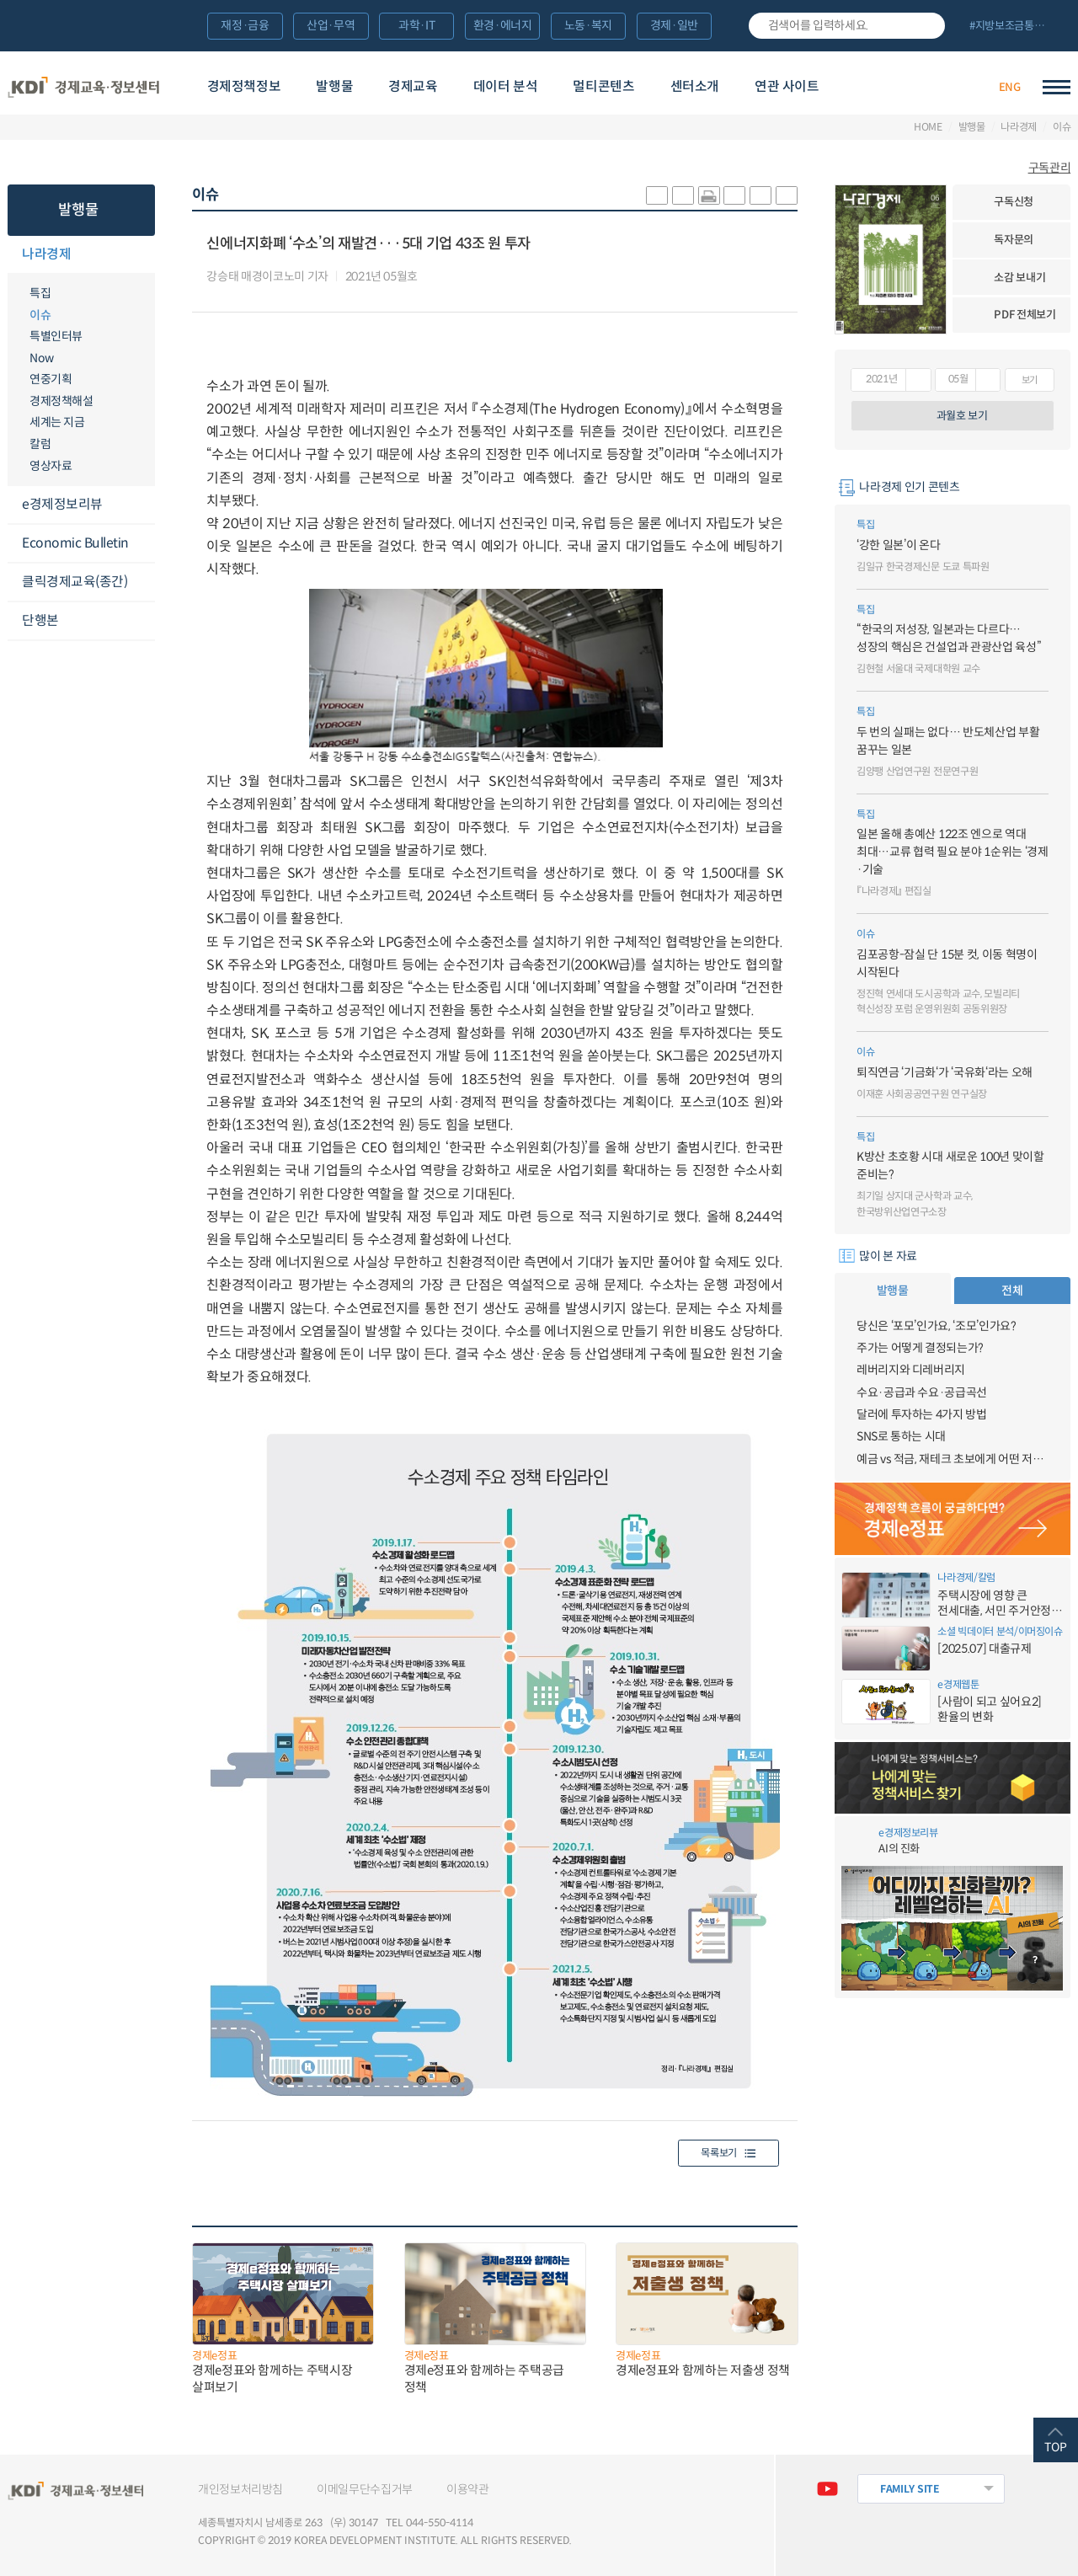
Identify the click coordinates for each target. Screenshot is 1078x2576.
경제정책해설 (61, 401)
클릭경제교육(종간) (74, 582)
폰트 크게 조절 (760, 195)
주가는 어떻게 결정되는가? (920, 1347)
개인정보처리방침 (240, 2489)
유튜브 (827, 2489)
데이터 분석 (505, 86)
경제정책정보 (244, 86)
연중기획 (50, 379)
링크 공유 (734, 195)
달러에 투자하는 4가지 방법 (922, 1414)
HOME (928, 127)
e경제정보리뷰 (62, 504)
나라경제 (1019, 127)
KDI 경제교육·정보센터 (84, 87)
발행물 (334, 86)
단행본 (40, 620)
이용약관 (467, 2489)
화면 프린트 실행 (709, 195)
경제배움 (892, 87)
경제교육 (412, 86)
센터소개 (694, 86)
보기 (1030, 380)
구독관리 (1049, 167)
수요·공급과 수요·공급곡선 (922, 1392)
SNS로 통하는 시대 (901, 1436)
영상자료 (50, 465)
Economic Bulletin (75, 543)
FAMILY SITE (910, 2488)
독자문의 (1013, 239)
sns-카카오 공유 (657, 195)
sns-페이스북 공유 (683, 195)
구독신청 (1013, 202)
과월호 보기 (962, 416)
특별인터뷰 (56, 336)
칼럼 (40, 444)
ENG (1010, 87)
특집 (40, 293)
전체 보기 (1014, 26)
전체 (1011, 1290)
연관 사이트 (787, 86)
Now (41, 358)
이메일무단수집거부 (365, 2489)
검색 (926, 26)
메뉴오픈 (145, 255)
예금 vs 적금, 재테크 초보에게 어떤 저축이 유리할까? (953, 1459)
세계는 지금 (56, 422)
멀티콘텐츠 (603, 86)
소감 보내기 (1019, 277)
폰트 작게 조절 (787, 195)
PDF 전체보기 (1024, 314)
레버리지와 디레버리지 (911, 1369)
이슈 (1061, 127)
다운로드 (433, 277)
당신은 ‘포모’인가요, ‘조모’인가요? (937, 1325)
